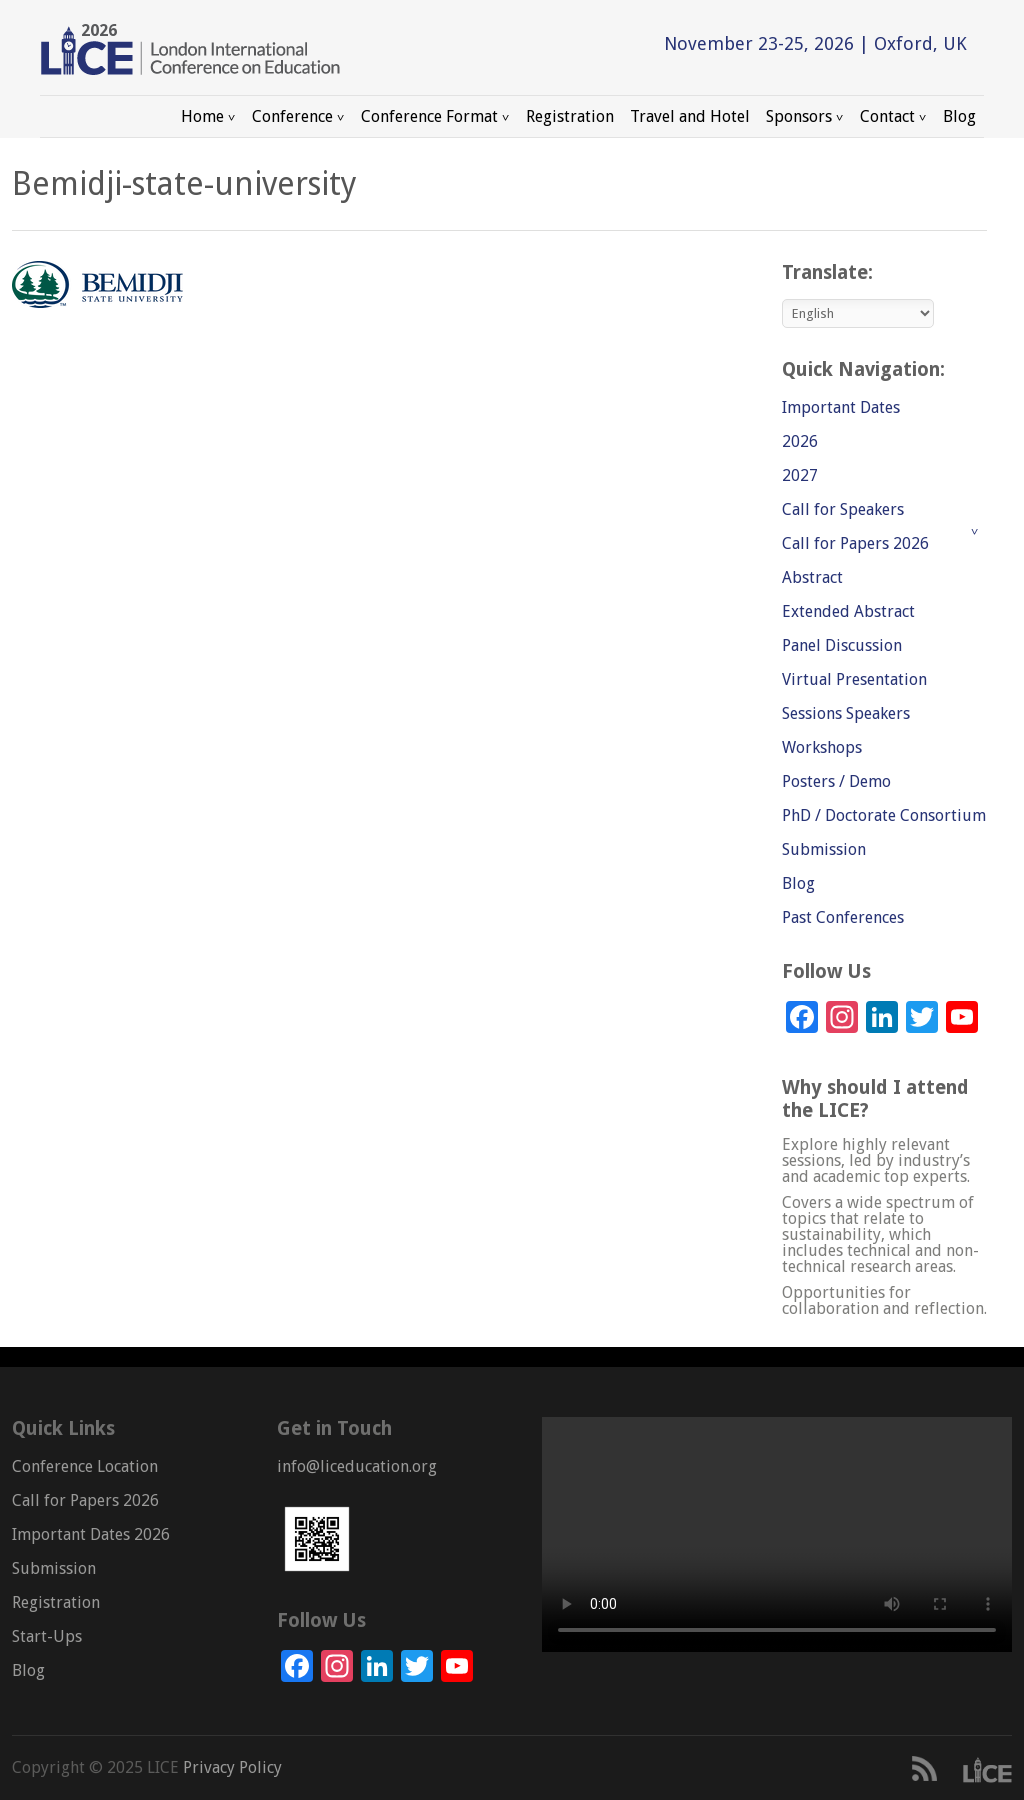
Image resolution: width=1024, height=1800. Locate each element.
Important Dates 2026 (91, 1534)
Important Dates (841, 407)
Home (208, 117)
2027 (800, 475)
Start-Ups (47, 1636)
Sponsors (805, 117)
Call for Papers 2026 (855, 543)
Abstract (812, 577)
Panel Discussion (842, 645)
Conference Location (85, 1466)
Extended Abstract (848, 611)
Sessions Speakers (846, 713)
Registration (570, 116)
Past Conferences (843, 917)
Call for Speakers (843, 509)
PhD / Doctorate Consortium (884, 815)
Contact (893, 117)
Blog (959, 116)
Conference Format (435, 117)
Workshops (822, 747)
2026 (800, 441)
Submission (824, 849)
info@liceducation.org (357, 1466)
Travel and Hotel (690, 116)
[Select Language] (858, 313)
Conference (298, 117)
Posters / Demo (836, 781)
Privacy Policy (230, 1767)
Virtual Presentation (854, 679)
